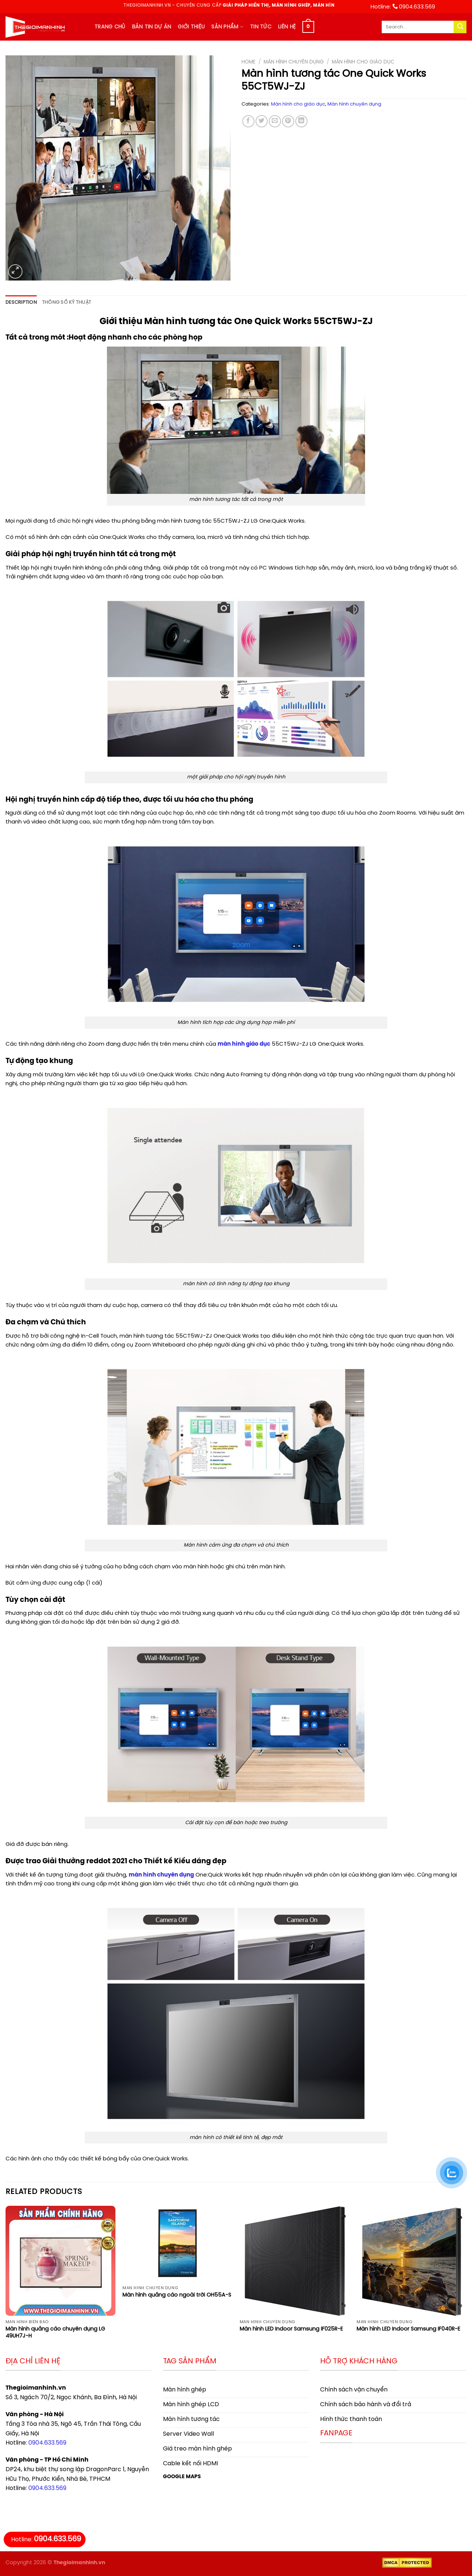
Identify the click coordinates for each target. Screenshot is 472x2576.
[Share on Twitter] (262, 121)
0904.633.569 (47, 2443)
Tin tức (260, 27)
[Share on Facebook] (248, 121)
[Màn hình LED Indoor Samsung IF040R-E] (411, 2261)
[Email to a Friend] (275, 121)
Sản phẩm (227, 26)
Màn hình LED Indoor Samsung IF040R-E (408, 2329)
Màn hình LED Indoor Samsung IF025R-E (291, 2329)
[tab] (21, 302)
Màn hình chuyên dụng (294, 62)
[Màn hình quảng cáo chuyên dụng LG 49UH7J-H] (60, 2261)
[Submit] (460, 27)
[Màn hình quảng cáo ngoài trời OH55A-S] (177, 2244)
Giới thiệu (191, 27)
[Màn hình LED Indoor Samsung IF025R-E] (295, 2261)
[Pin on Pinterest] (288, 121)
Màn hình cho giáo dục (363, 62)
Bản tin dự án (151, 27)
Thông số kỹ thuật (66, 302)
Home (249, 62)
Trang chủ (109, 27)
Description (21, 302)
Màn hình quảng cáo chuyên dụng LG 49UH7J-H (55, 2332)
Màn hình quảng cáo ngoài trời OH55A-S (176, 2295)
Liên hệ (287, 27)
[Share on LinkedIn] (301, 121)
